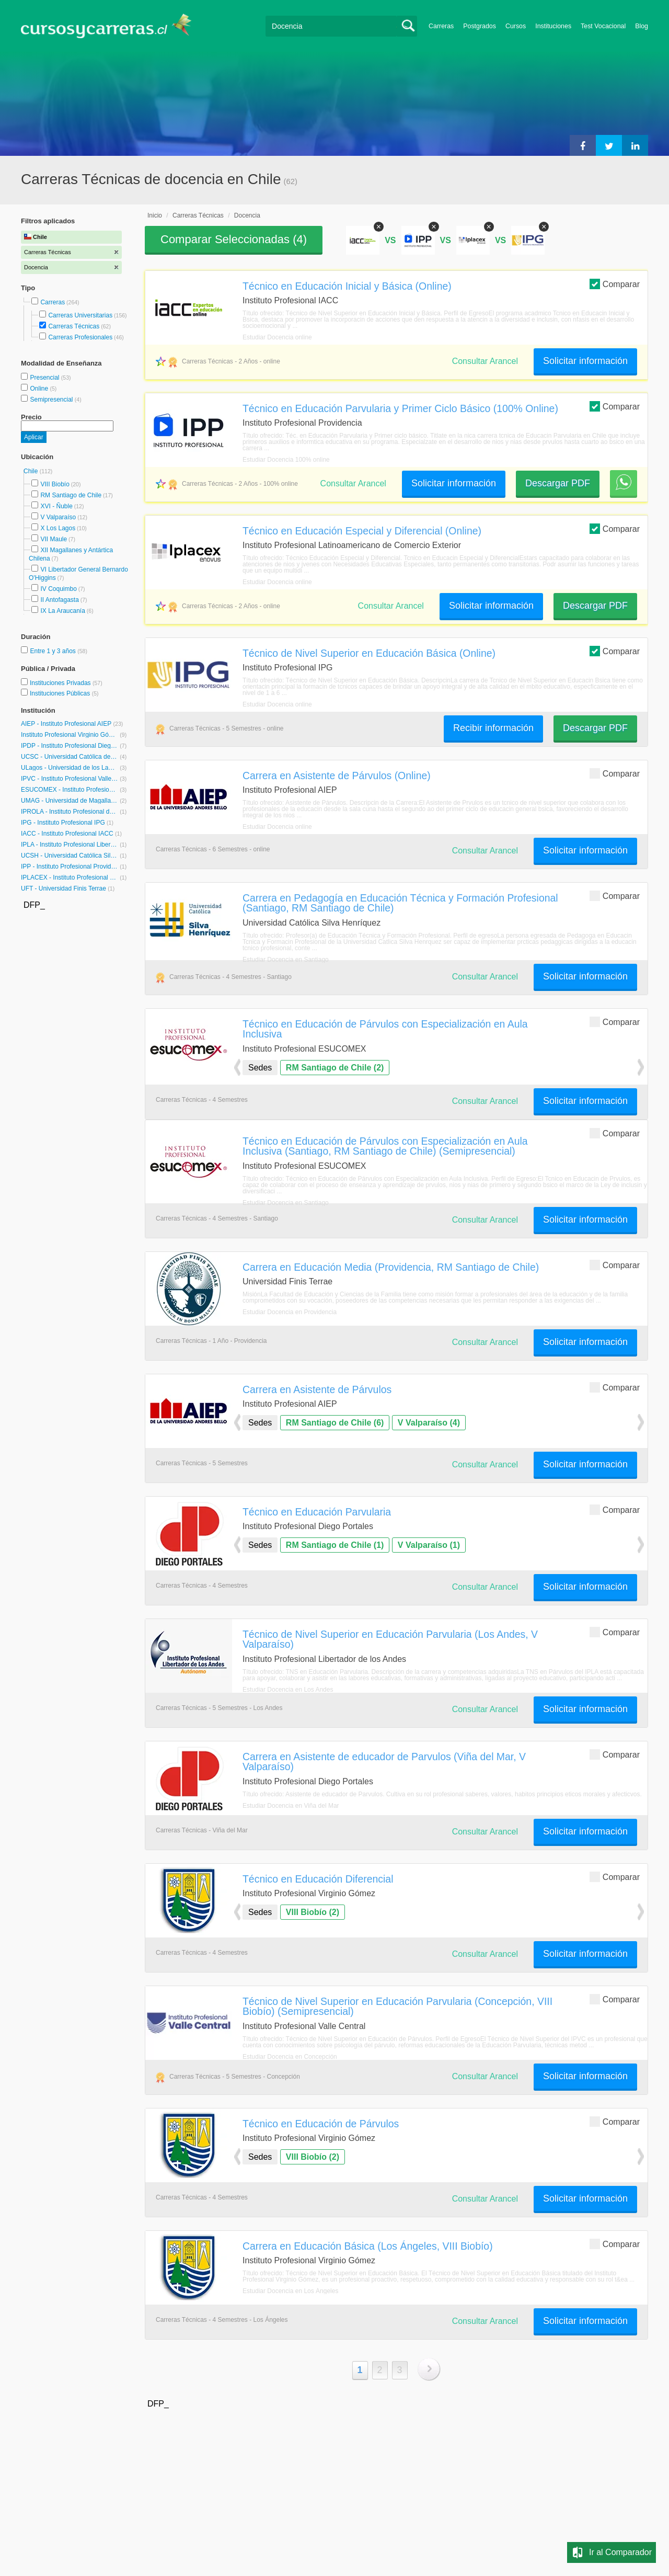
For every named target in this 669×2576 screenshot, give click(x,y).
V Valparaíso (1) (429, 1545)
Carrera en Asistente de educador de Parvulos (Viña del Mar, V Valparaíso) (384, 1761)
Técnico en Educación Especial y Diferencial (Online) (362, 531)
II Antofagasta (59, 599)
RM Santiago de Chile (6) (335, 1422)
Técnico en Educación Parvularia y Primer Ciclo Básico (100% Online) (400, 408)
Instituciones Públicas (64, 693)
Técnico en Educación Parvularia (317, 1512)
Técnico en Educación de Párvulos (321, 2123)
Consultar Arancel (485, 361)
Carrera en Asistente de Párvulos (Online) (337, 775)
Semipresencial (52, 399)
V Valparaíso (58, 517)
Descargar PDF (557, 483)
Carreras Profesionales (80, 337)
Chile (32, 471)
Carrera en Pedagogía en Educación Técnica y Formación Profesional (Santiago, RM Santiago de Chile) (400, 903)
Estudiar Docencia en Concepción (290, 2056)
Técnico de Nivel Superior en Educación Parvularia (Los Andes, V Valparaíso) (390, 1639)
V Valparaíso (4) (429, 1422)
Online (40, 388)
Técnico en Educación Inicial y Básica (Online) (347, 286)
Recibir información (493, 728)
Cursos (515, 26)
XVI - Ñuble (56, 506)
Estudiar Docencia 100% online (286, 459)
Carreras (441, 26)
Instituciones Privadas (66, 683)
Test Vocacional (603, 26)
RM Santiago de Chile (70, 495)
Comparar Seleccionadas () (233, 239)
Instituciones (553, 26)
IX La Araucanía (62, 610)
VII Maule (53, 539)
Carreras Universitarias (80, 315)
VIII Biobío (54, 484)
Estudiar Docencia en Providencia (290, 1312)
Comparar (615, 284)
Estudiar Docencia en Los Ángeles (290, 2291)
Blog (641, 26)
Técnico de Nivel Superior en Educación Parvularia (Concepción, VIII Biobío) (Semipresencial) (397, 2006)
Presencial (45, 377)
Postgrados (479, 26)
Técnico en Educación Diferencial (318, 1879)
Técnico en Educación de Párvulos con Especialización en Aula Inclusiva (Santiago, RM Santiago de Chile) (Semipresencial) (385, 1146)
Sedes (260, 1067)
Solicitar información (585, 361)
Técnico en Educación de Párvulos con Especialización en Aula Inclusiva (385, 1029)
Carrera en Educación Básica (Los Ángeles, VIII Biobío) (368, 2246)
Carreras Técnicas (73, 326)
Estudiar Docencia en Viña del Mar (291, 1805)
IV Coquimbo (58, 588)
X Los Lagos (57, 528)
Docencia (247, 215)
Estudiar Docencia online (277, 337)
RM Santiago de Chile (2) (335, 1067)
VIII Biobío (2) (312, 1912)
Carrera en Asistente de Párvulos (317, 1389)
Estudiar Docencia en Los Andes (288, 1689)
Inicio (154, 215)
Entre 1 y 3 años (53, 651)
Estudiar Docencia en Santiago (286, 959)
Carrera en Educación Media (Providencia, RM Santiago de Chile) (391, 1267)
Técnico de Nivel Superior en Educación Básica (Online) (369, 653)
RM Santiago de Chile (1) (335, 1545)
